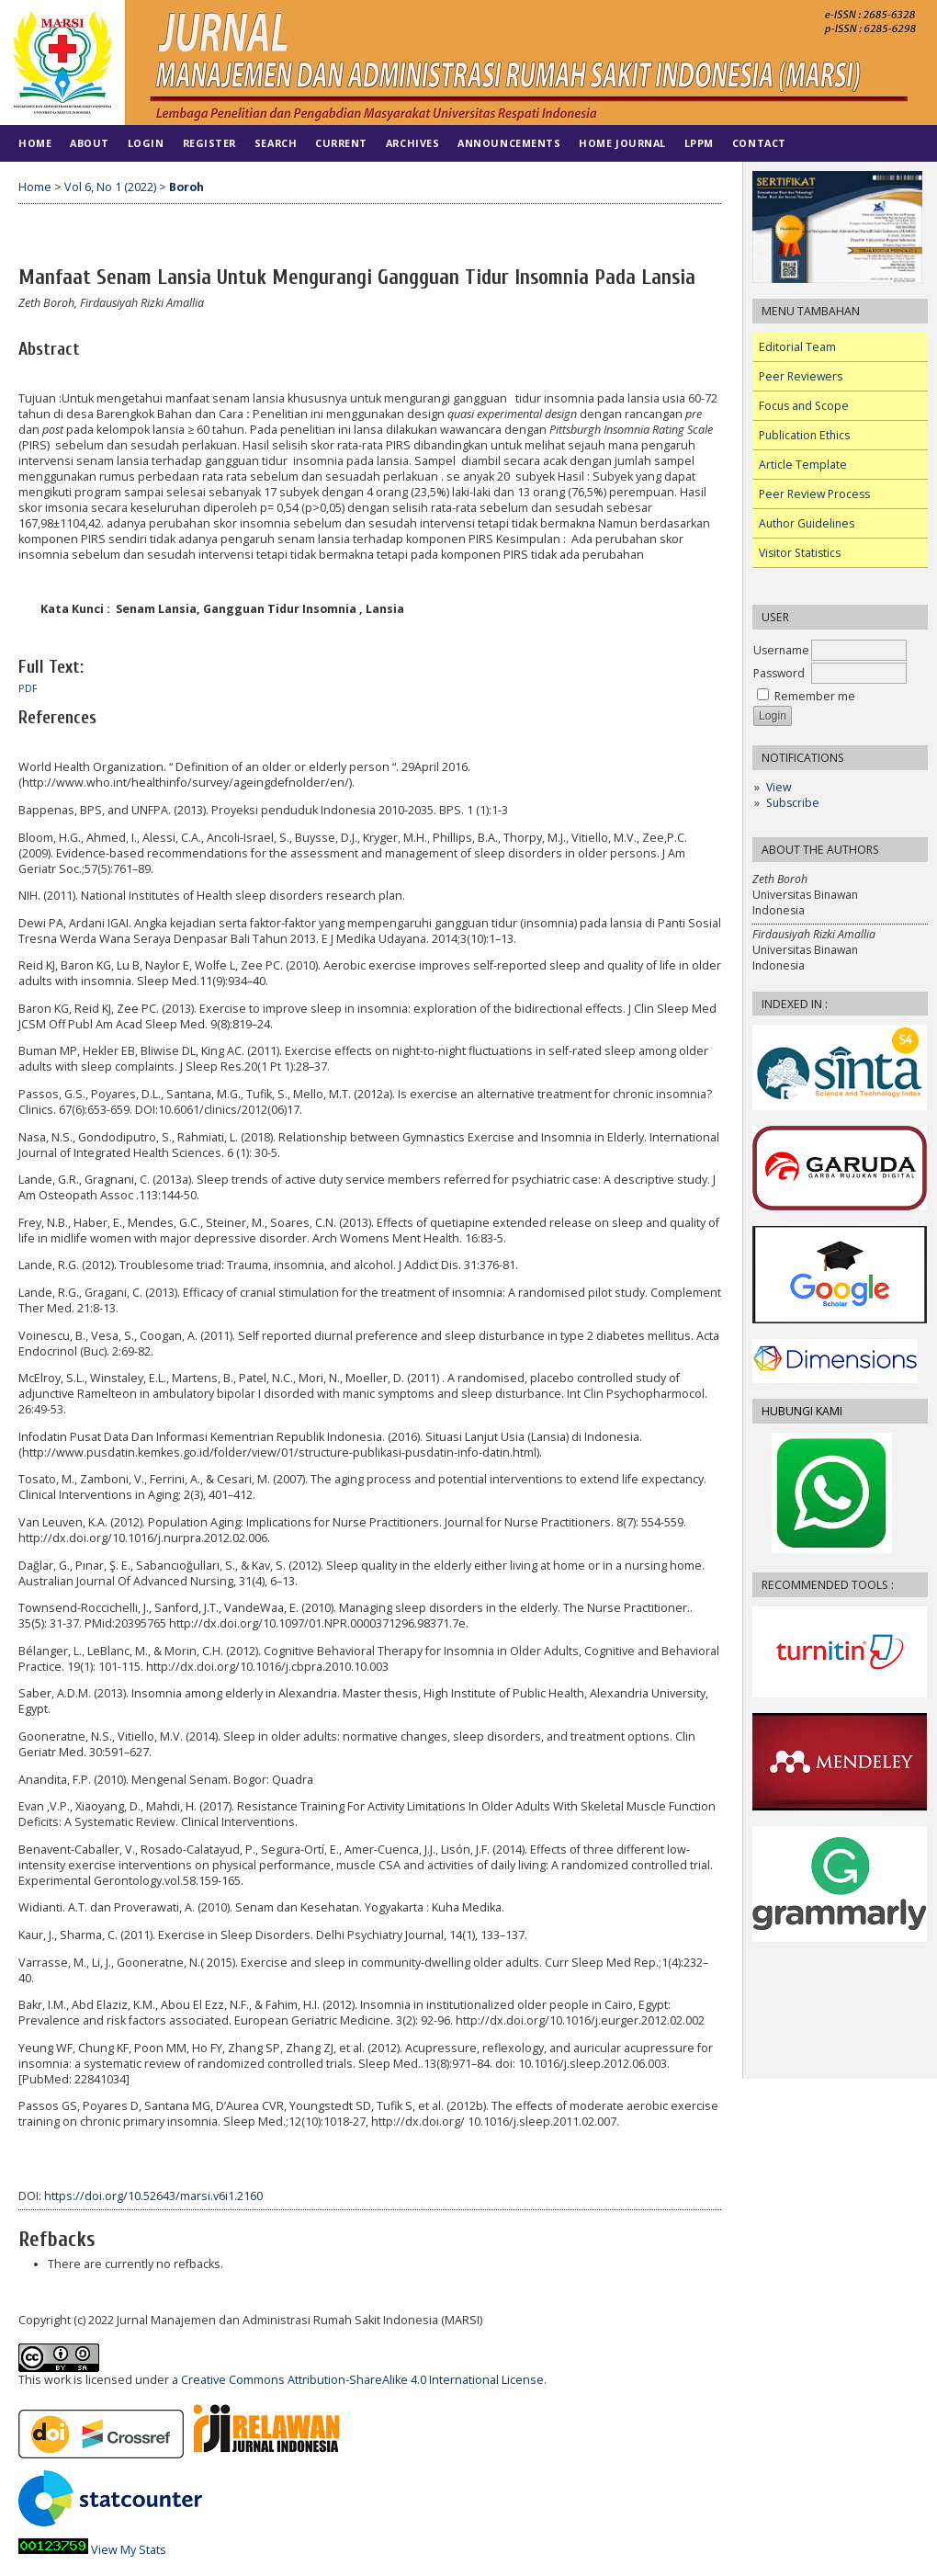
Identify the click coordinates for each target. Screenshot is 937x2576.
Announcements (508, 143)
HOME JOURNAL (622, 143)
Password (779, 673)
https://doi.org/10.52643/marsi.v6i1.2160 (153, 2196)
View (778, 787)
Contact (759, 143)
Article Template (803, 464)
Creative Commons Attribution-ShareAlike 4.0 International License (362, 2380)
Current (341, 143)
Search (275, 143)
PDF (28, 688)
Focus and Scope (804, 406)
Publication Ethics (804, 435)
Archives (412, 143)
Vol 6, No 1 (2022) (110, 187)
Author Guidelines (806, 523)
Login (146, 143)
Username (781, 650)
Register (209, 143)
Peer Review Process (814, 494)
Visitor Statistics (800, 553)
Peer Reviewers (800, 376)
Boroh (186, 187)
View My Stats (128, 2550)
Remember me (814, 696)
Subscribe (792, 803)
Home (34, 143)
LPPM (699, 143)
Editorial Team (797, 347)
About (89, 143)
